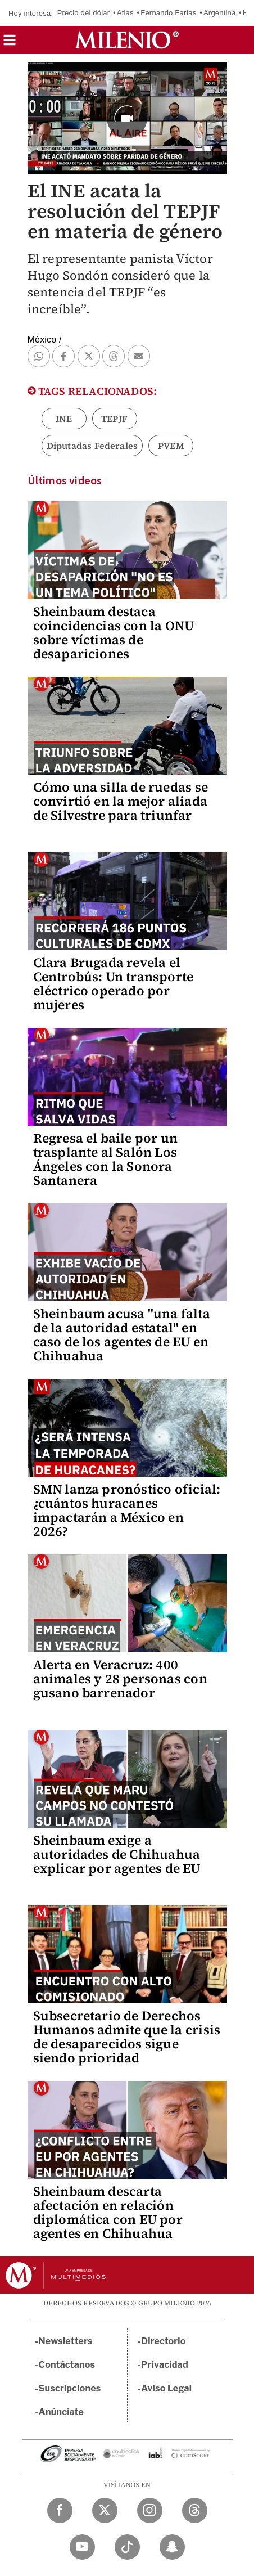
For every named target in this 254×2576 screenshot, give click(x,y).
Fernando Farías (168, 12)
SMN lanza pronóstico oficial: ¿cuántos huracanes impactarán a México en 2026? (127, 1510)
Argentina (219, 12)
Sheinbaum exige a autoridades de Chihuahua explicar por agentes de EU (117, 1854)
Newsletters (66, 2341)
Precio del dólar (83, 12)
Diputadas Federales (92, 445)
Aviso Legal (166, 2388)
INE (64, 418)
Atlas (125, 12)
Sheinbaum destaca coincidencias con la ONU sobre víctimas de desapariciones (113, 633)
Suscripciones (70, 2388)
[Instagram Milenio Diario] (149, 2510)
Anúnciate (61, 2412)
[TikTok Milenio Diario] (127, 2547)
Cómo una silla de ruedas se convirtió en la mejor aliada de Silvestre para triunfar (120, 801)
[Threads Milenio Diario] (194, 2510)
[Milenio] (127, 40)
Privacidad (164, 2364)
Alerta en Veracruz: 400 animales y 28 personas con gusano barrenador (120, 1679)
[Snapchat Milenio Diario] (172, 2547)
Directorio (163, 2341)
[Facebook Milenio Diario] (59, 2510)
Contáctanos (67, 2364)
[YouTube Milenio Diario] (82, 2547)
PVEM (171, 445)
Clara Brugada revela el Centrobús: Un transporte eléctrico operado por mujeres (113, 984)
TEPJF (114, 418)
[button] (9, 43)
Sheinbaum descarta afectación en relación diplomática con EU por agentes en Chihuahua (108, 2212)
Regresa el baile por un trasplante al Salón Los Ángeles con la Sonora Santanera (105, 1159)
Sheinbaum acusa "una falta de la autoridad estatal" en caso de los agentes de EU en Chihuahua (121, 1335)
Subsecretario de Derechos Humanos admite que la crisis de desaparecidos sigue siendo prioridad (127, 2037)
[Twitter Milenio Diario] (104, 2510)
